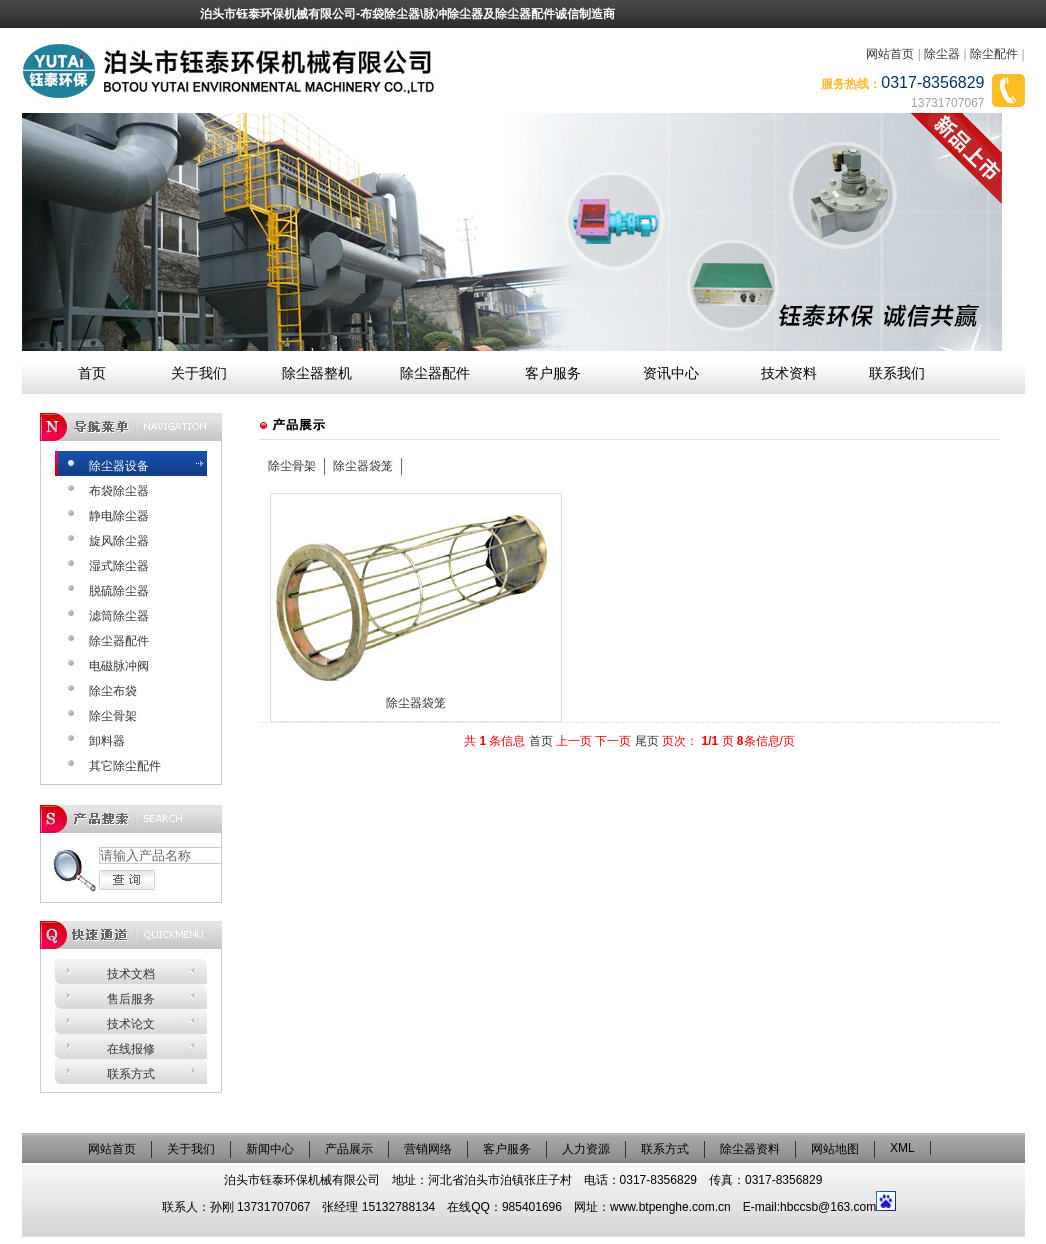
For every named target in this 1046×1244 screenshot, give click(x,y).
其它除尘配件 (125, 766)
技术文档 (131, 974)
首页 (92, 373)
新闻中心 (270, 1149)
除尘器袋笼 (363, 466)
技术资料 (789, 373)
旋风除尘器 (119, 541)
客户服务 (553, 373)
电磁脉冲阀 (119, 666)
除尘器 (942, 54)
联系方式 (131, 1074)
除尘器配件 (435, 373)
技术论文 (131, 1024)
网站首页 (890, 54)
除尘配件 (994, 54)
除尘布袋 (113, 691)
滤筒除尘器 (119, 616)
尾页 (647, 741)
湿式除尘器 (119, 566)
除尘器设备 (119, 466)
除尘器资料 (750, 1149)
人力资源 (586, 1149)
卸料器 (107, 741)
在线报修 (131, 1049)
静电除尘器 (119, 516)
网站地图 (835, 1149)
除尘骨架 (113, 716)
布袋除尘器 (119, 491)
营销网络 (428, 1149)
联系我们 (897, 373)
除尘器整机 (317, 373)
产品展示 (349, 1149)
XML (902, 1148)
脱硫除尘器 (119, 591)
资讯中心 (671, 373)
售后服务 (131, 999)
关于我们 (199, 373)
